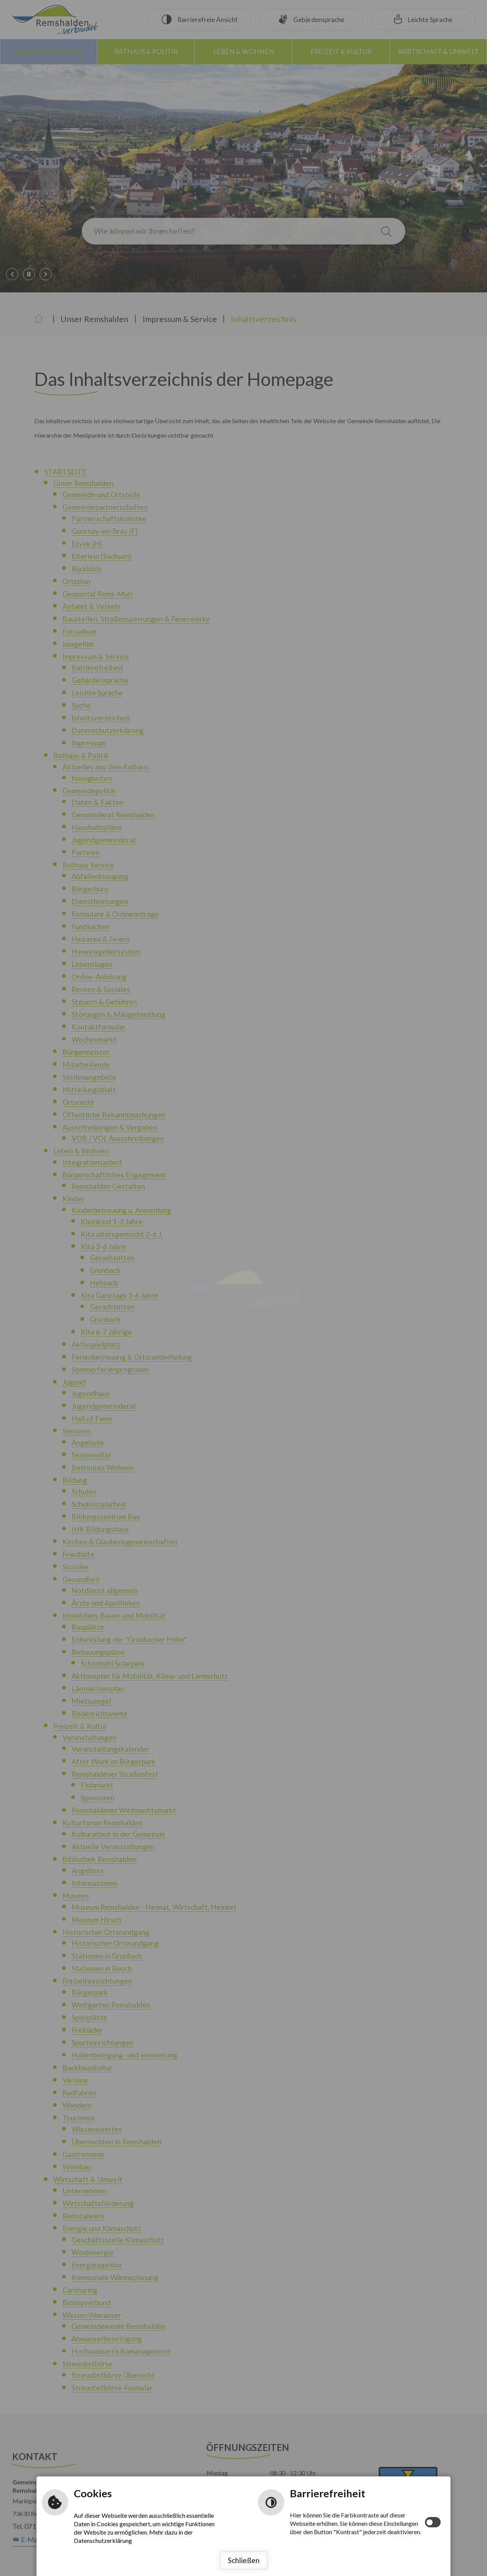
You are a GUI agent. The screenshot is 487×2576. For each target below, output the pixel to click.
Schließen (243, 2560)
